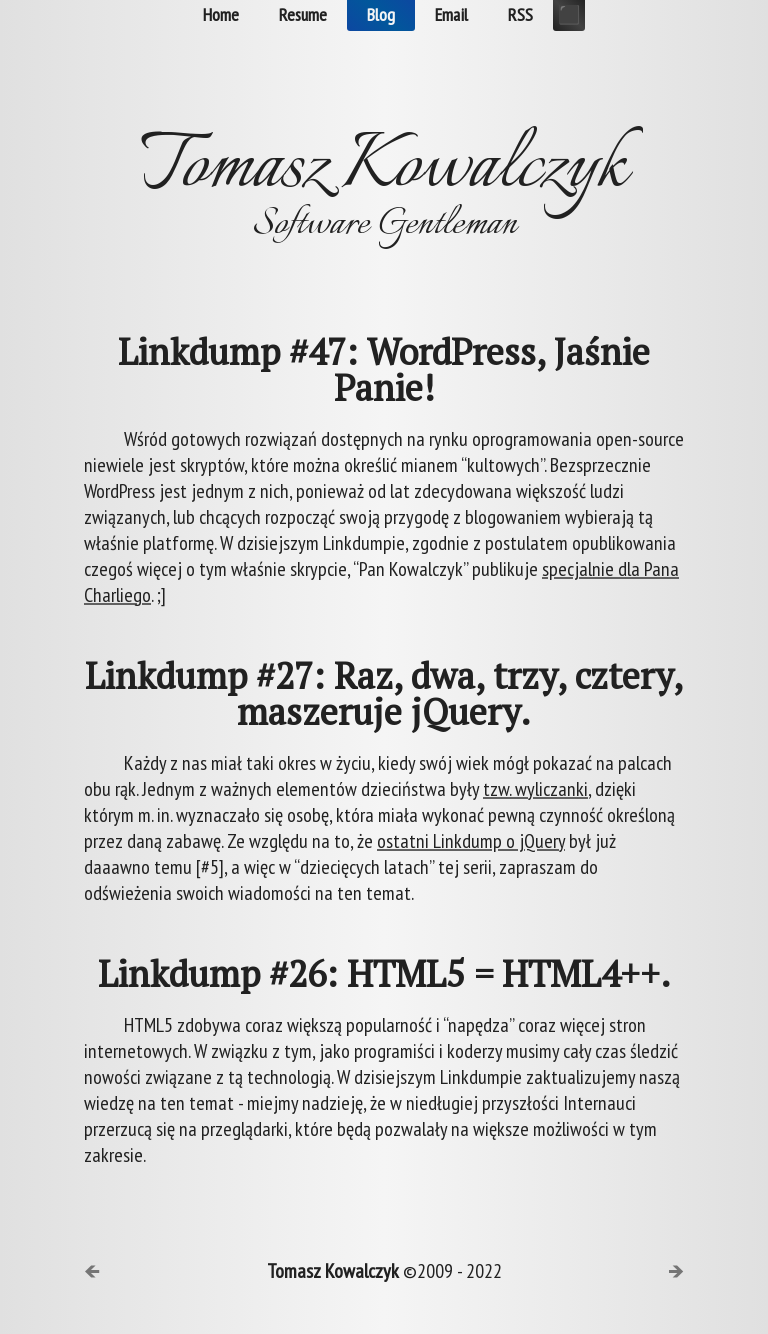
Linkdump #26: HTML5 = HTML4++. (384, 974)
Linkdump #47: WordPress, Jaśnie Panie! (384, 370)
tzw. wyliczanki (535, 789)
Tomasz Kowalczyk (333, 1271)
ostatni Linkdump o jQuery (471, 841)
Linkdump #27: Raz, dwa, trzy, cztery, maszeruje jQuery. (384, 694)
